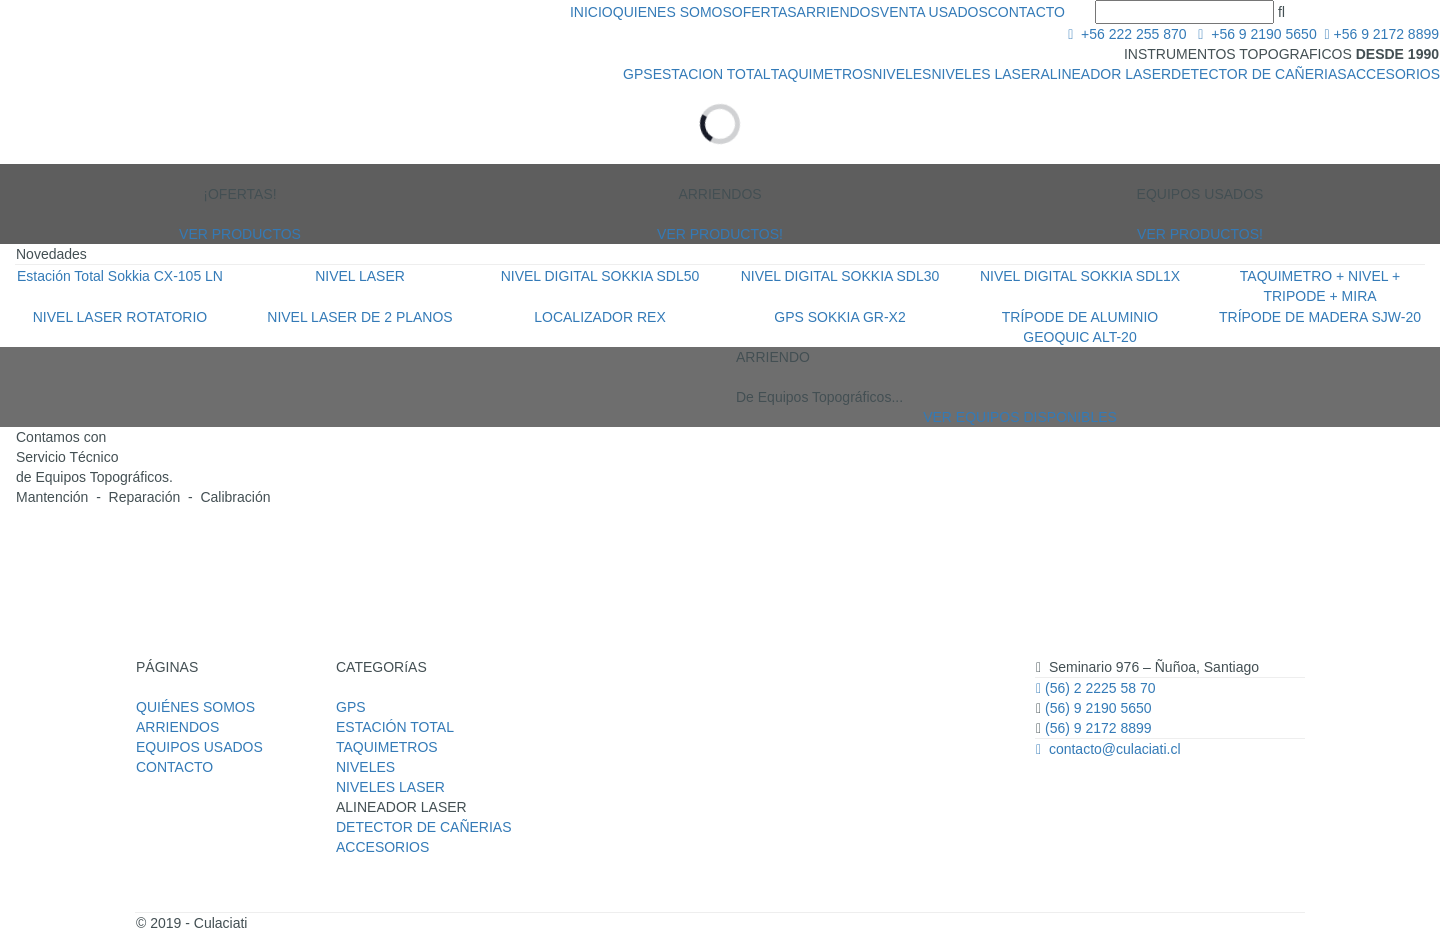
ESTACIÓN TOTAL (395, 727)
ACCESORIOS (1393, 74)
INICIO (591, 12)
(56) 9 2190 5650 (1096, 708)
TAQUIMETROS (822, 74)
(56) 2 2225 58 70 (1096, 688)
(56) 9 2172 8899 (1098, 728)
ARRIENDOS (838, 12)
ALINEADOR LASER (1105, 74)
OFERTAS (764, 12)
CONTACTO (1026, 12)
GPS (638, 74)
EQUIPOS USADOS (199, 747)
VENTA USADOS (934, 12)
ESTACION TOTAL (712, 74)
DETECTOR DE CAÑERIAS (1259, 74)
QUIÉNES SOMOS (195, 707)
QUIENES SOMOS (672, 12)
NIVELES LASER (985, 74)
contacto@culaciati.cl (1108, 749)
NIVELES (901, 74)
